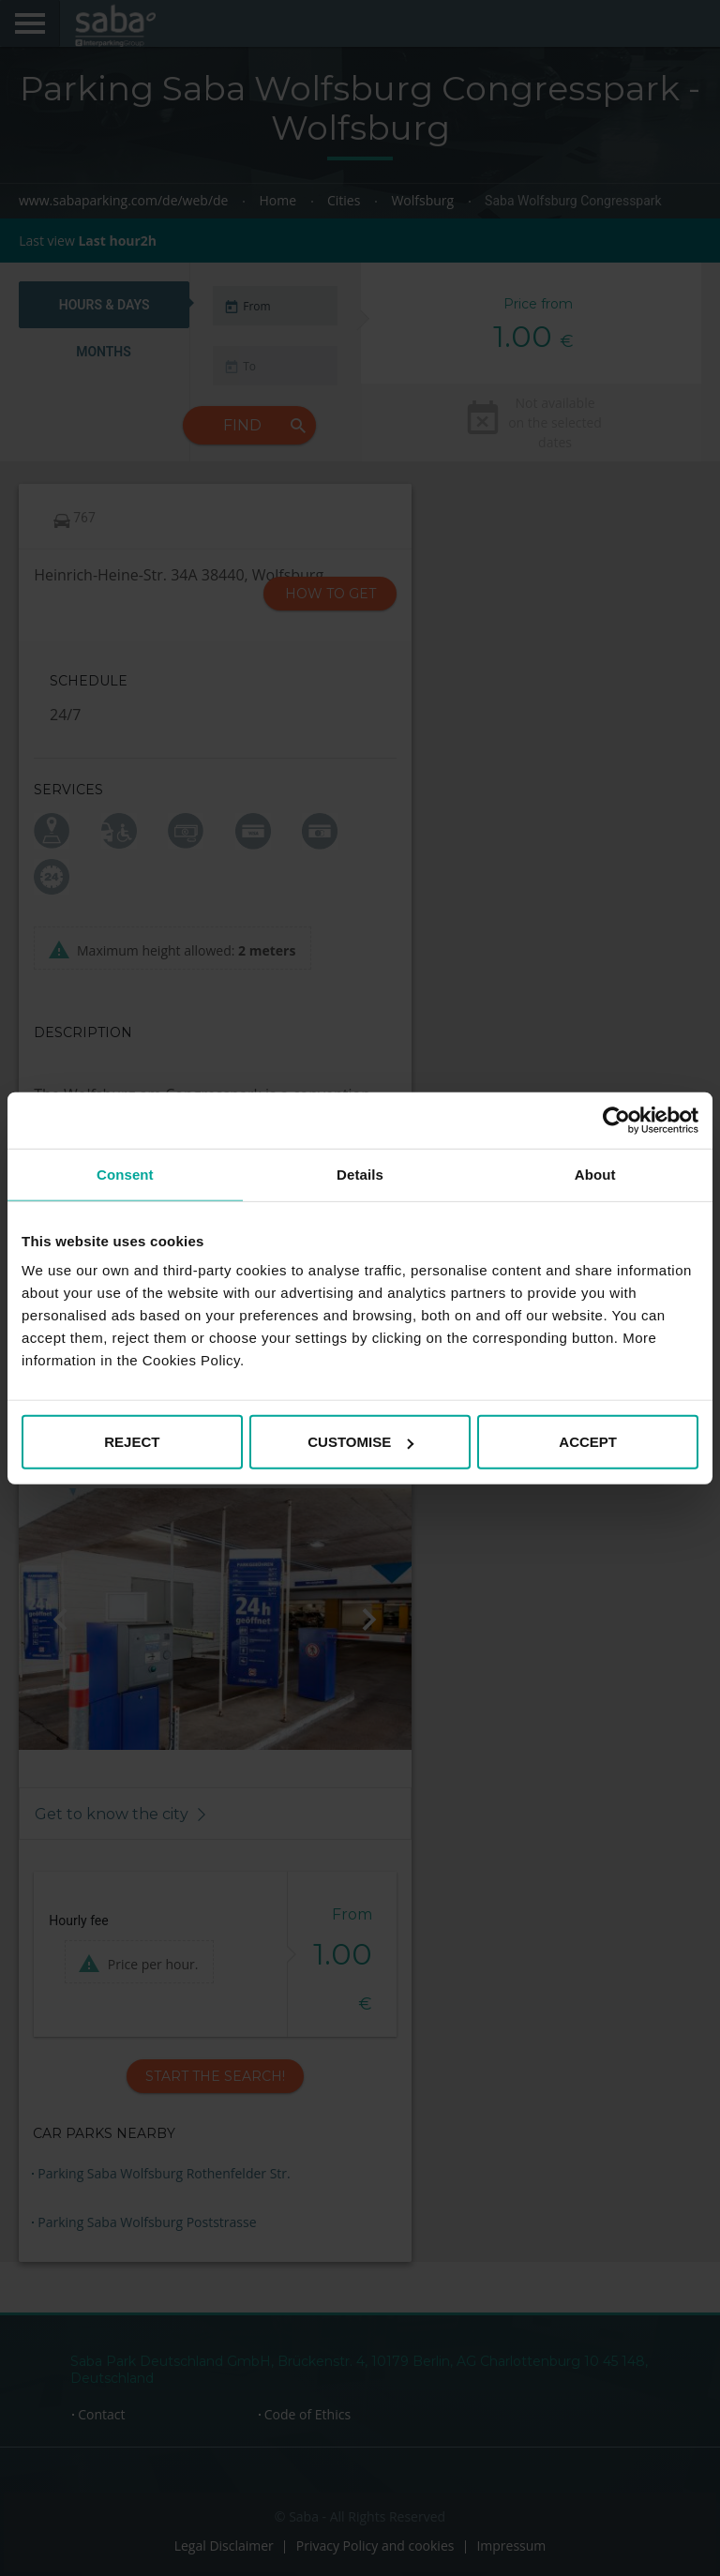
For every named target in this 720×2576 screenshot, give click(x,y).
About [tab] (595, 1174)
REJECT (131, 1442)
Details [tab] (360, 1174)
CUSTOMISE (360, 1442)
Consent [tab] (125, 1174)
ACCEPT (588, 1442)
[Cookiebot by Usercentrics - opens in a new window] (616, 1120)
